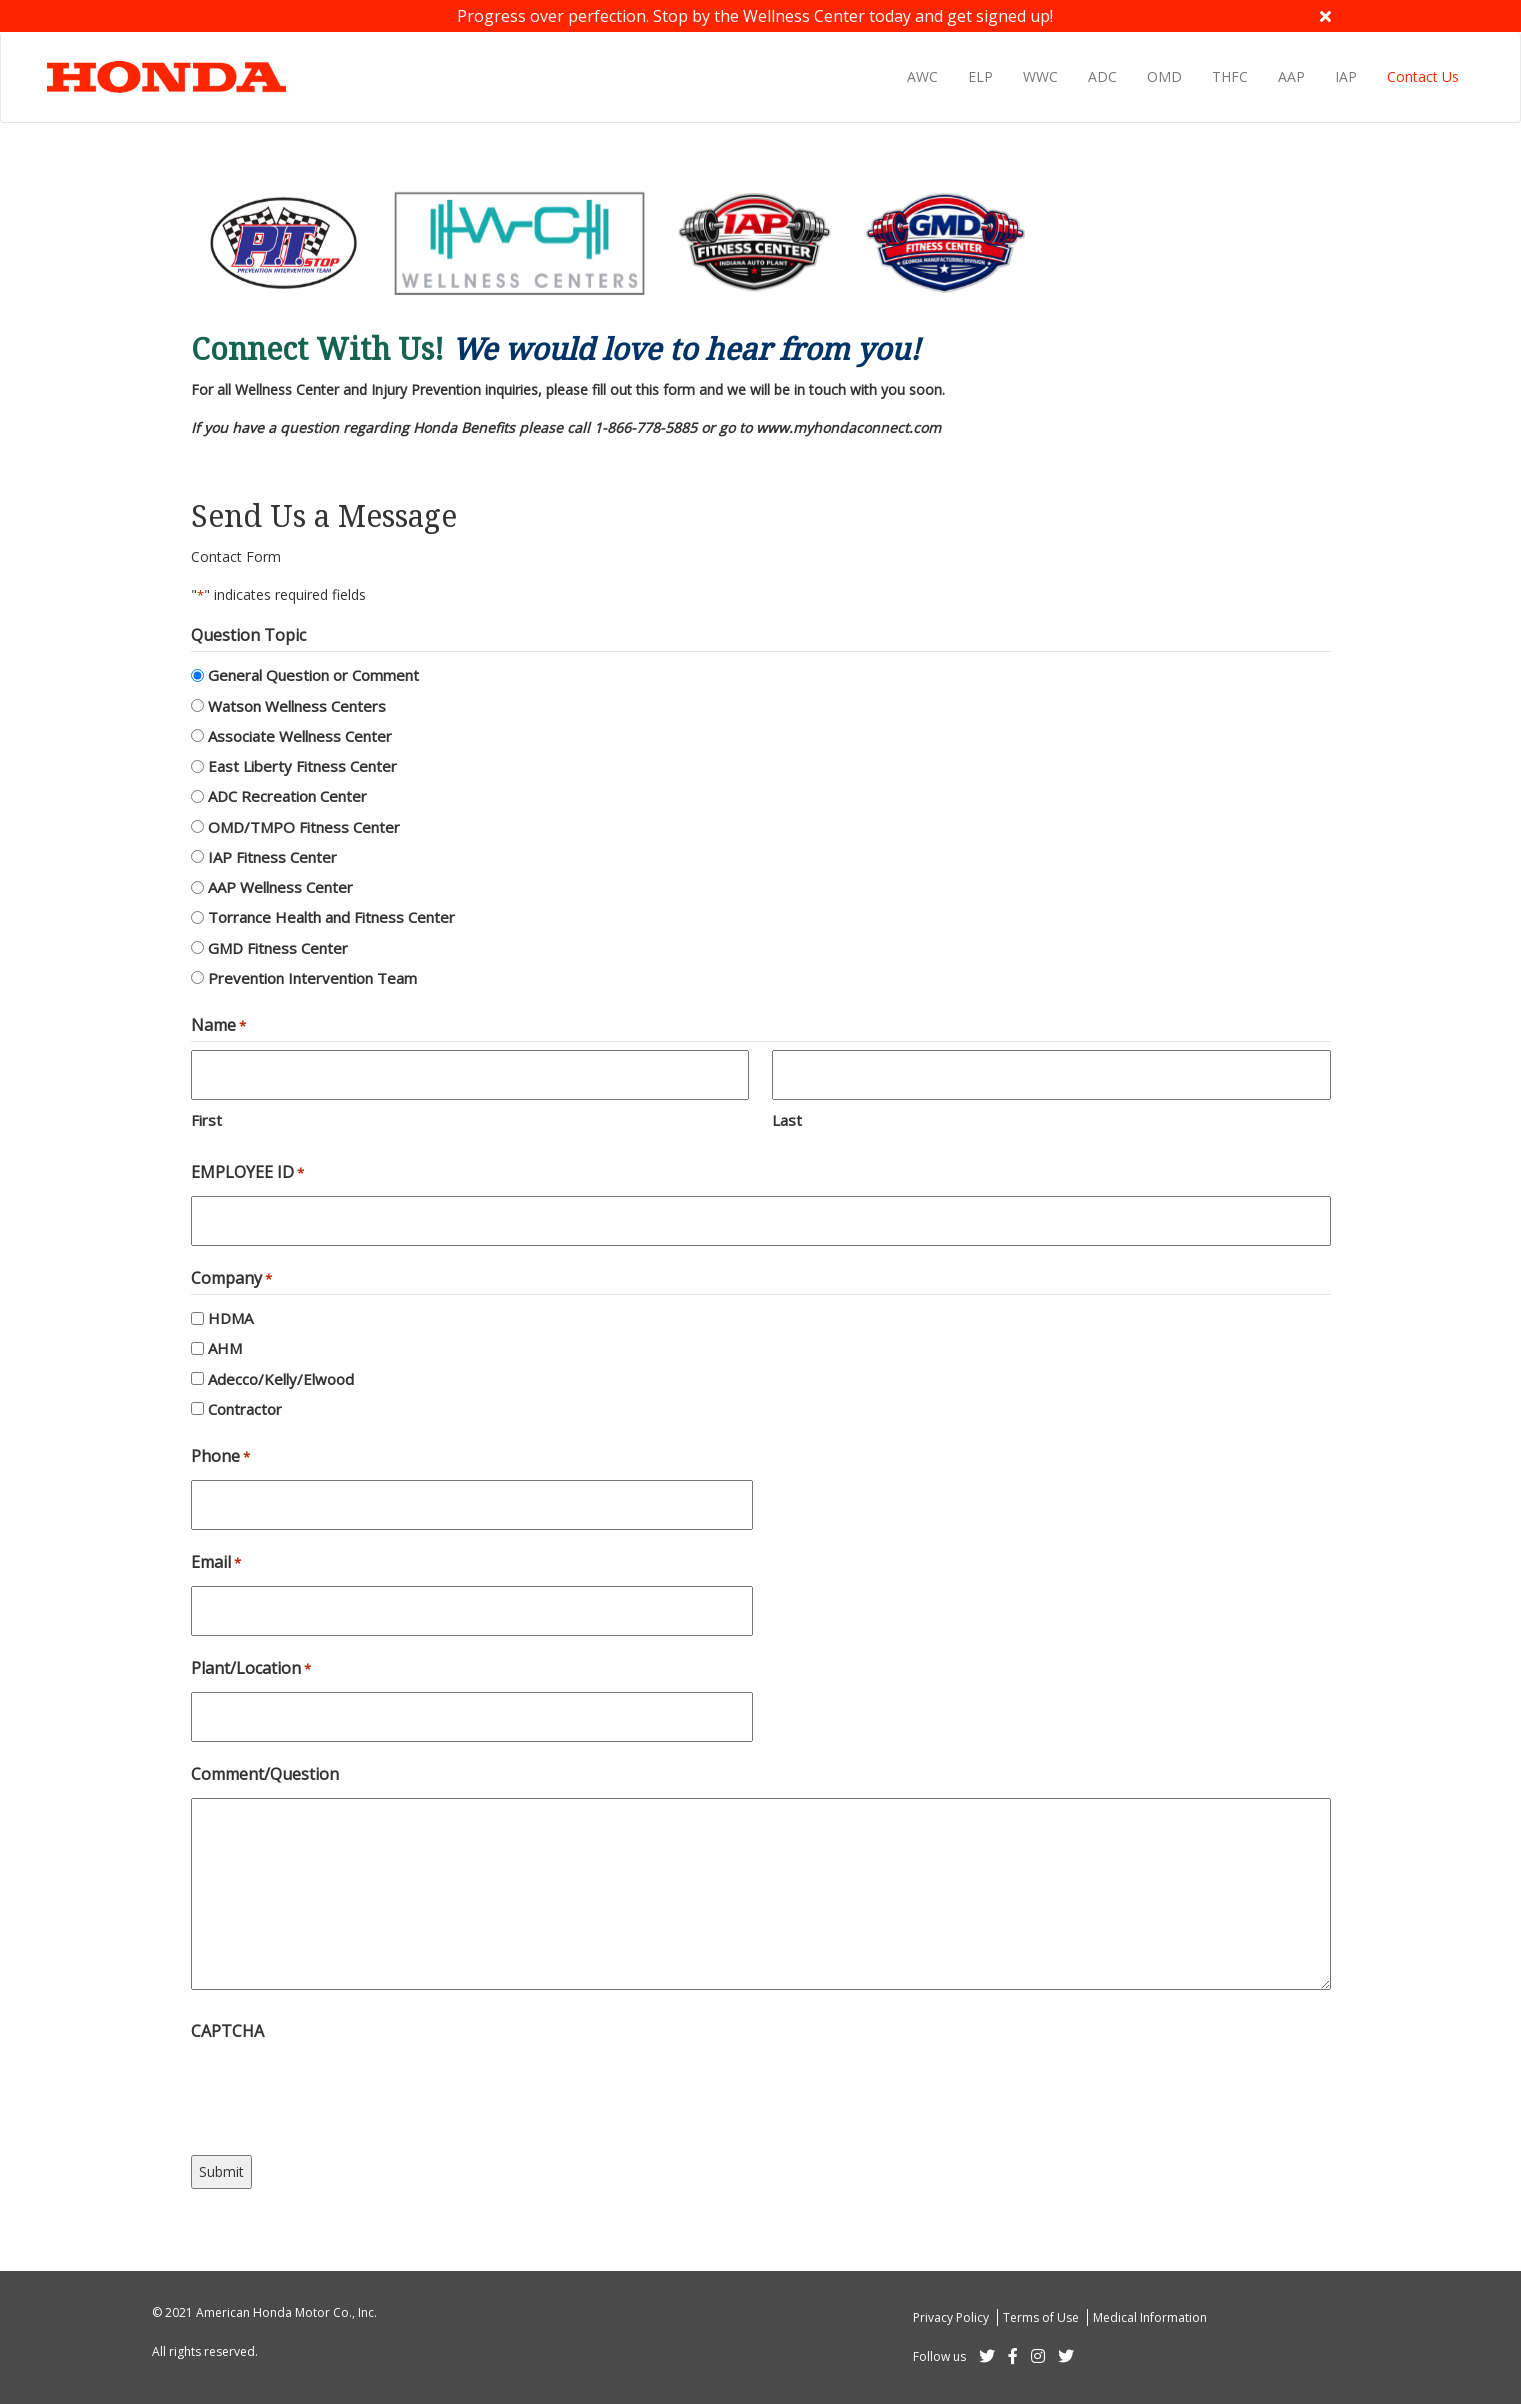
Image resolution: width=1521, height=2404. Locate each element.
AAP (1291, 76)
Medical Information (1150, 2317)
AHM (225, 1348)
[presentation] (343, 2094)
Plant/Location (251, 1669)
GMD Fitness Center (278, 948)
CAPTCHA (227, 2031)
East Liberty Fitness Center (302, 766)
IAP (1346, 76)
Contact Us (1423, 76)
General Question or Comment (313, 675)
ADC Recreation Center (287, 796)
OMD (1164, 76)
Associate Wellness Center (300, 736)
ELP (980, 76)
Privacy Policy (952, 2317)
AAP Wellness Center (280, 887)
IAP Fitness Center (272, 857)
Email (216, 1563)
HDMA (230, 1318)
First (206, 1120)
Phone (220, 1457)
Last (787, 1120)
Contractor (245, 1409)
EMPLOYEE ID (247, 1173)
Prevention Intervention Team (312, 978)
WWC (1040, 76)
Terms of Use (1042, 2317)
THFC (1230, 76)
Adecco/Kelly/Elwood (281, 1379)
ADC (1102, 76)
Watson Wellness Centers (297, 706)
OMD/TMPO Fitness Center (304, 827)
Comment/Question (265, 1774)
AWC (922, 76)
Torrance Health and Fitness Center (331, 917)
